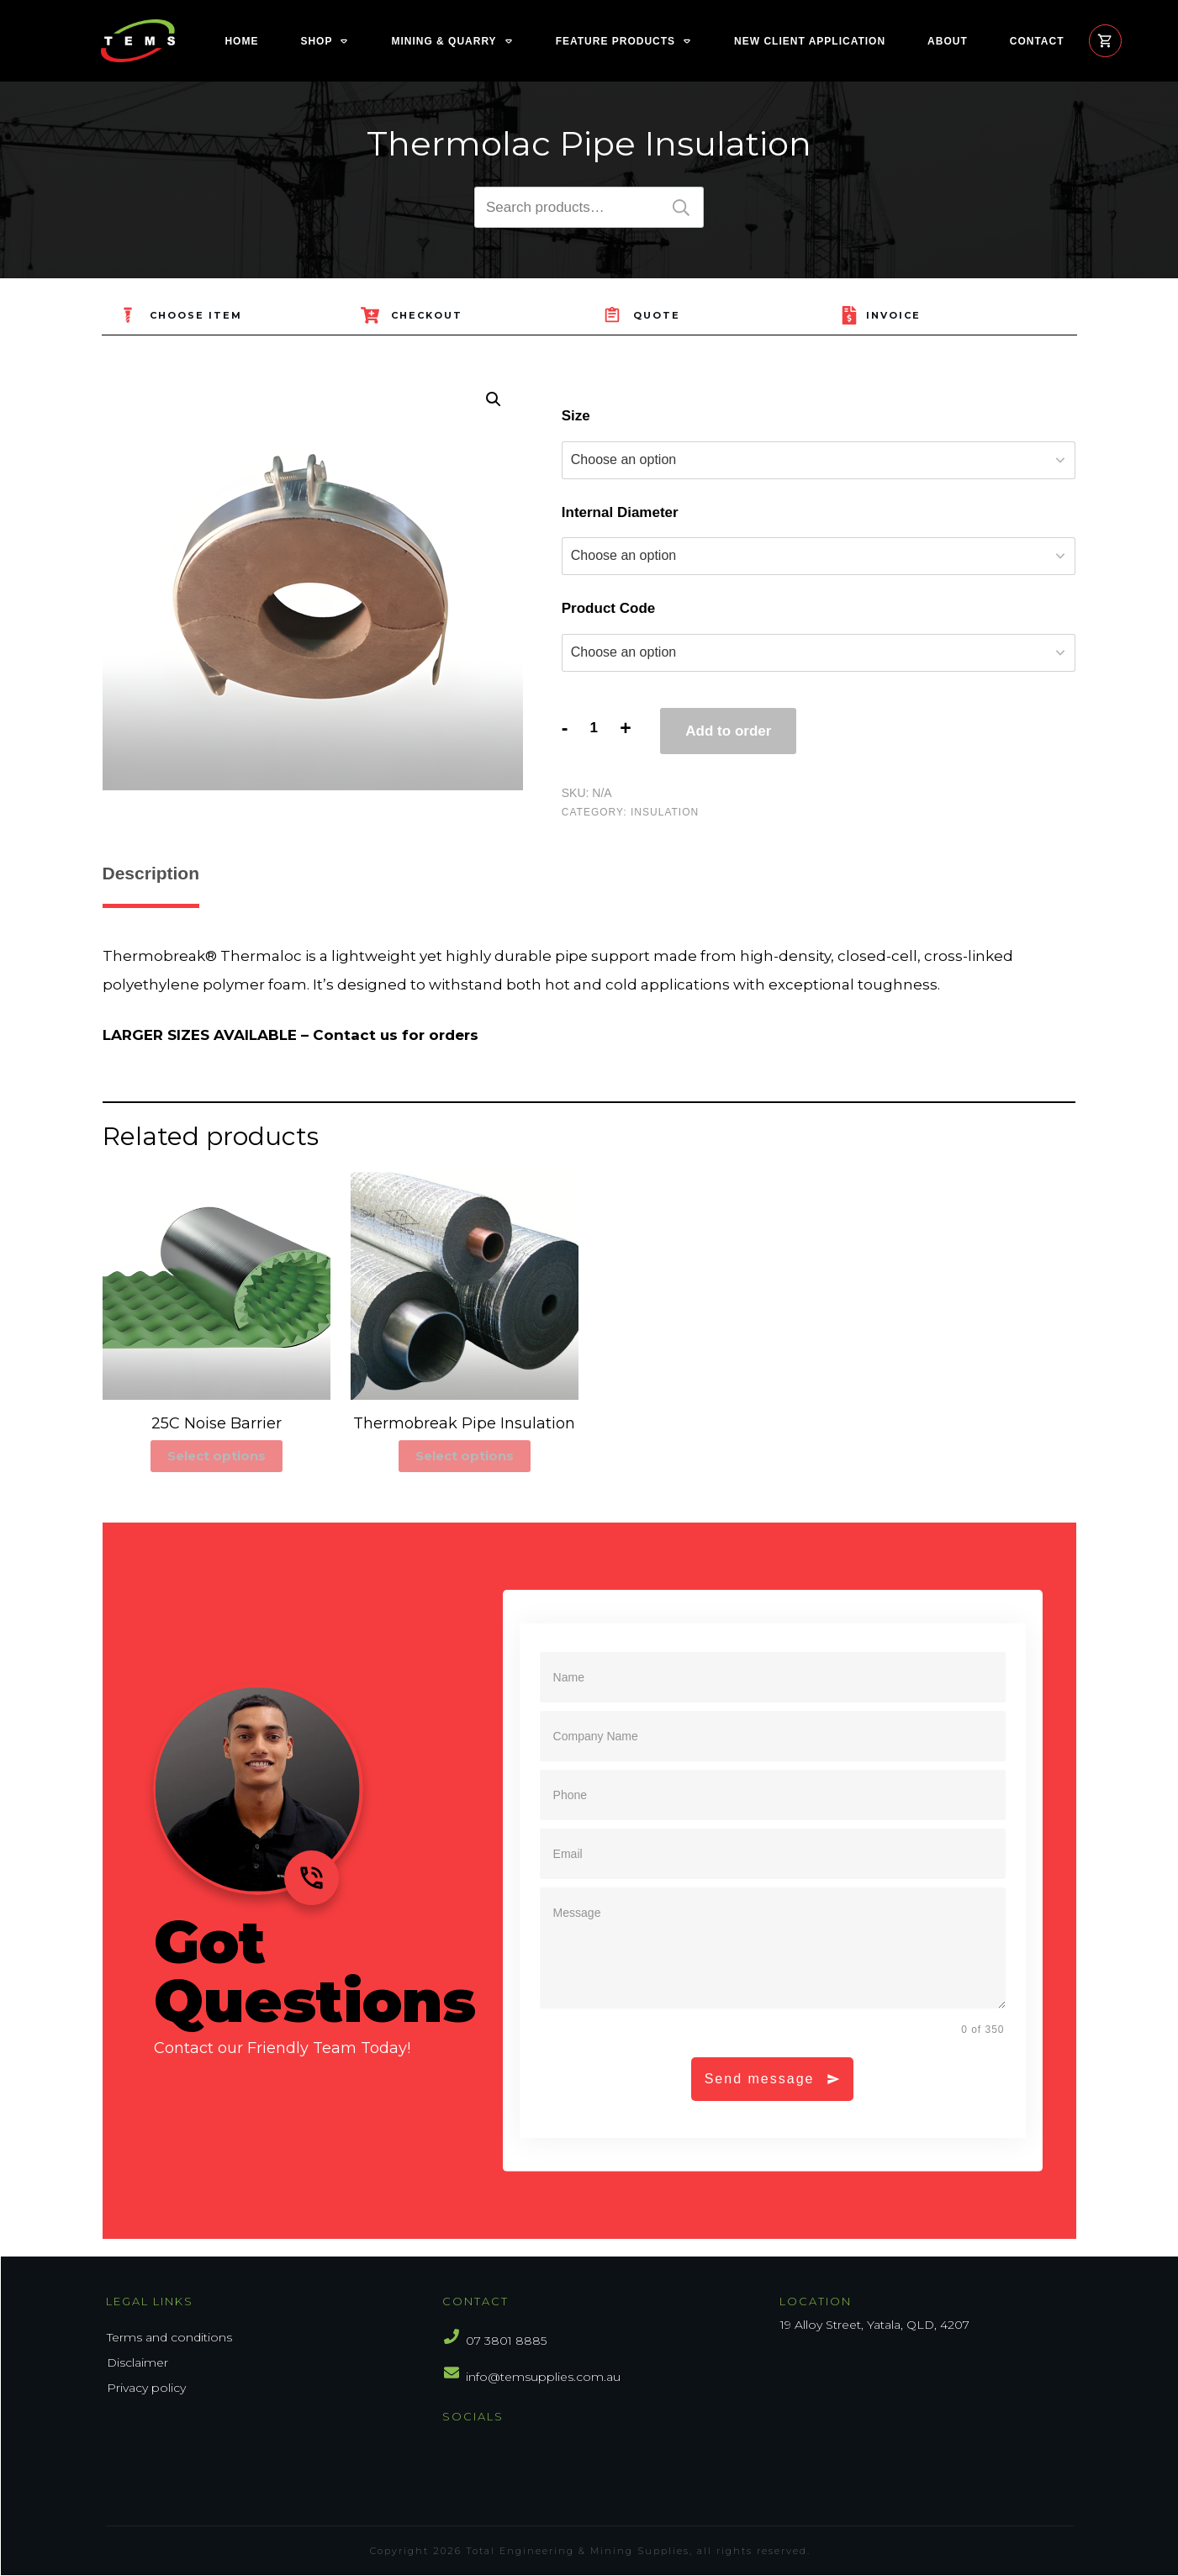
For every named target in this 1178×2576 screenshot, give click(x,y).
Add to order (728, 731)
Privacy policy (146, 2387)
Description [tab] (151, 873)
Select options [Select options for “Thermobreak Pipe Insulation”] (464, 1456)
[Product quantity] (594, 728)
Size (576, 416)
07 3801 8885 (506, 2340)
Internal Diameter (620, 512)
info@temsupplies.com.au (543, 2376)
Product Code (608, 608)
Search (681, 207)
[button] (493, 399)
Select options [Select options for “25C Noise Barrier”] (216, 1456)
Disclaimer (137, 2362)
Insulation (665, 812)
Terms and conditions (169, 2337)
